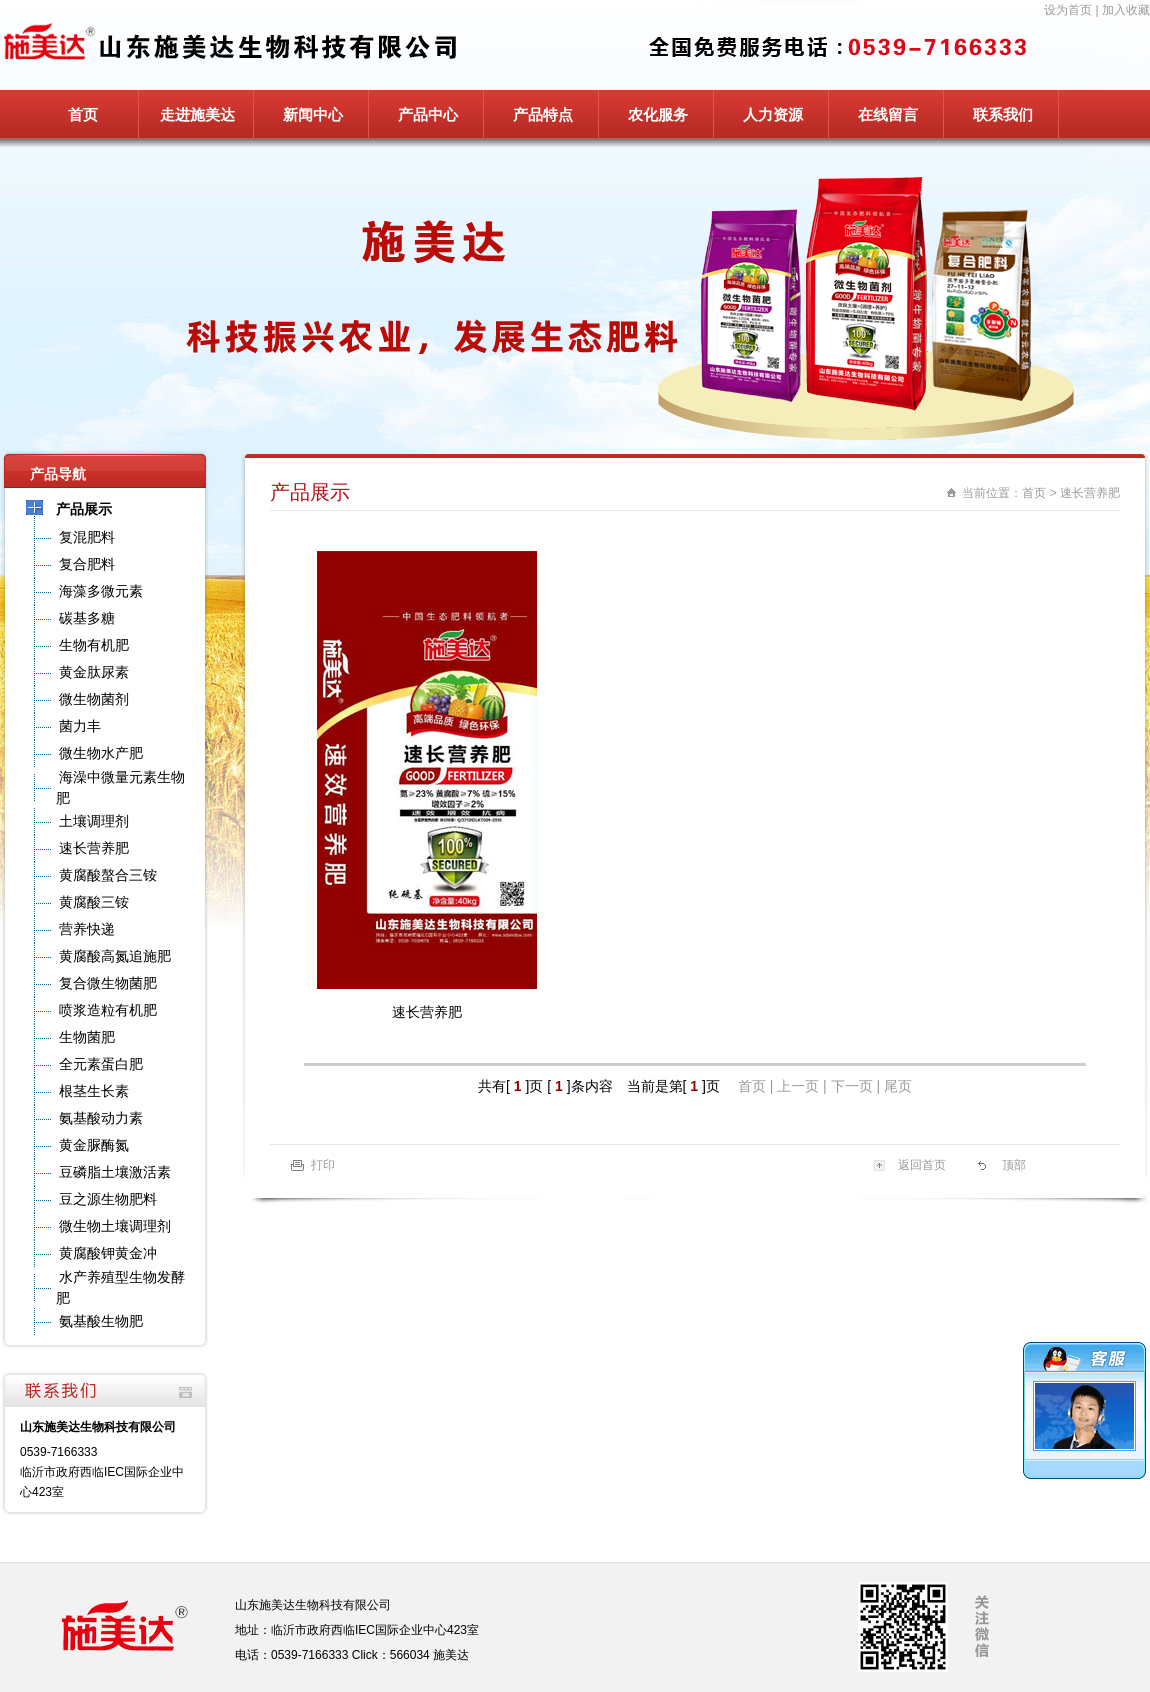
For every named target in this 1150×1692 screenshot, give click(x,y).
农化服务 (658, 114)
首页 (83, 114)
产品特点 (543, 114)
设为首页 (1068, 10)
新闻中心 (313, 114)
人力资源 (773, 114)
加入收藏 (1126, 10)
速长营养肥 (1090, 493)
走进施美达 (197, 114)
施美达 (451, 1655)
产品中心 (428, 114)
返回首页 (922, 1165)
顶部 (1014, 1165)
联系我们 (1003, 114)
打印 (323, 1165)
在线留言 (888, 114)
